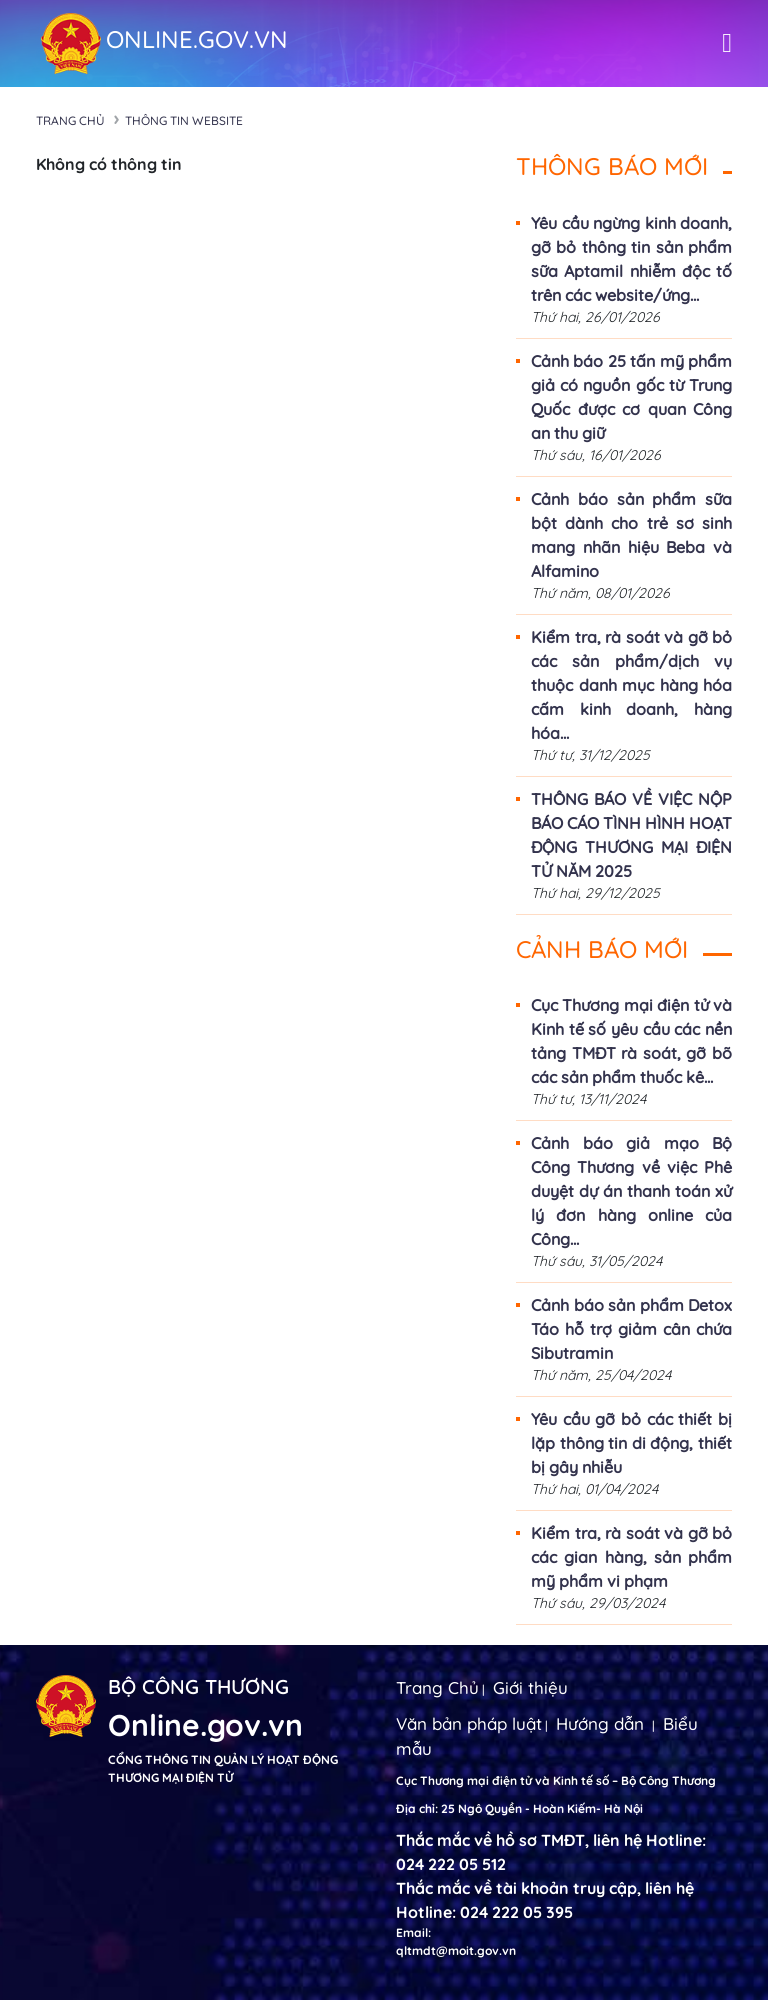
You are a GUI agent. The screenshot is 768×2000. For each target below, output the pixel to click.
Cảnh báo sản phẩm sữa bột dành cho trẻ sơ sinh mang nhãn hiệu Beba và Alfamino (631, 535)
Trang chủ (70, 120)
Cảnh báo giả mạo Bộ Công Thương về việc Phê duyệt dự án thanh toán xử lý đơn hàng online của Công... (631, 1191)
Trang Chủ (437, 1687)
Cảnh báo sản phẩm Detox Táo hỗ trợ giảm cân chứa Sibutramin (631, 1329)
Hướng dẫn (600, 1723)
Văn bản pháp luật (469, 1723)
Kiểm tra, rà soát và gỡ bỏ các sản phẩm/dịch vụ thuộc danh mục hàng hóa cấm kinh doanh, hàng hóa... (631, 685)
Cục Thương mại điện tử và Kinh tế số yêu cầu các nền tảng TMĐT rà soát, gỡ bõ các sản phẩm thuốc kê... (631, 1041)
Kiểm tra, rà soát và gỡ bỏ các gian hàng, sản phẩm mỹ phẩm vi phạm (631, 1557)
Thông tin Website (184, 120)
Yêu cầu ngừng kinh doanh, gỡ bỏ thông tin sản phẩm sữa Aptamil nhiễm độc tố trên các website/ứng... (631, 259)
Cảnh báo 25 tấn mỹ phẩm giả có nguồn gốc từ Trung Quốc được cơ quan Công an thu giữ (631, 397)
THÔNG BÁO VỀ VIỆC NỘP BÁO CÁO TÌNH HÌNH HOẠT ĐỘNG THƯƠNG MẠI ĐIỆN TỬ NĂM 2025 (631, 835)
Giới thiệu (530, 1687)
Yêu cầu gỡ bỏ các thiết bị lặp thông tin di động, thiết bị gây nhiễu (631, 1443)
